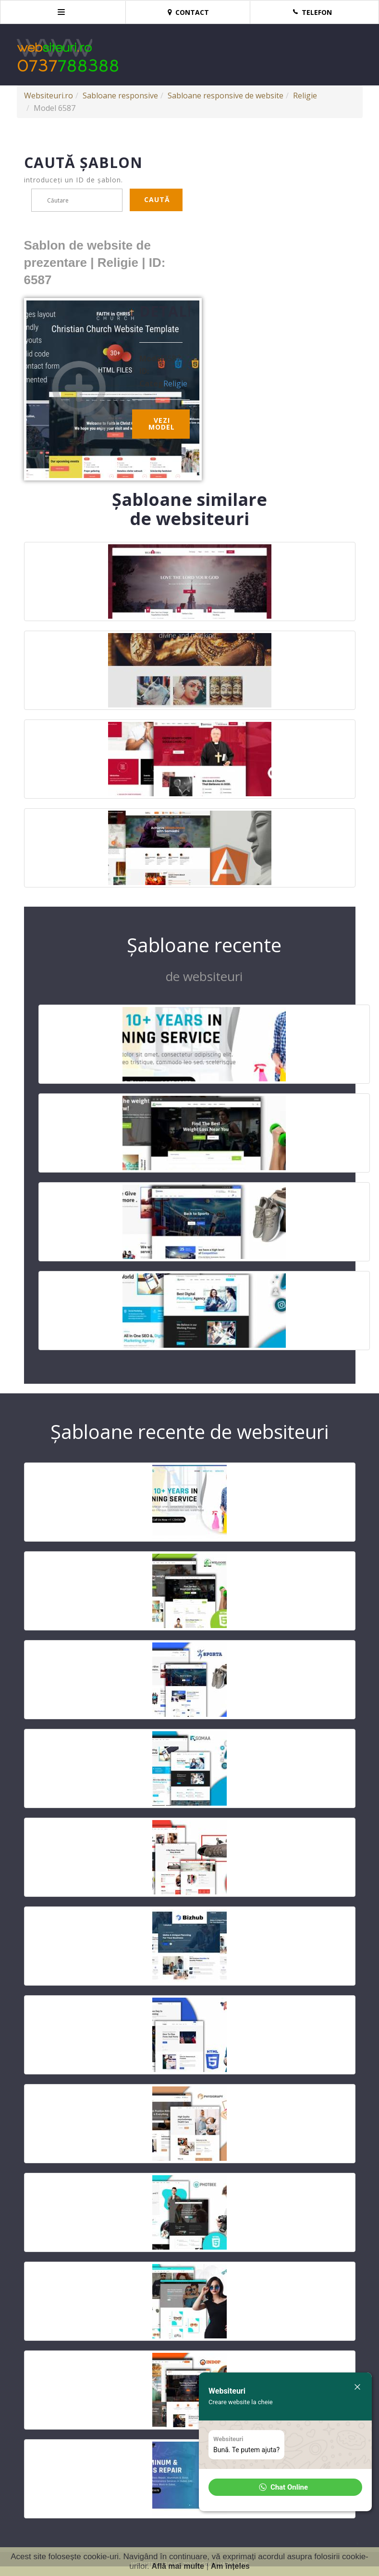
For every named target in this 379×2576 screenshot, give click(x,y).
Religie (305, 95)
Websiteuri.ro (48, 95)
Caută (157, 199)
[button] (285, 2487)
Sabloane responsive (120, 95)
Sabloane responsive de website (225, 95)
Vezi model (161, 423)
